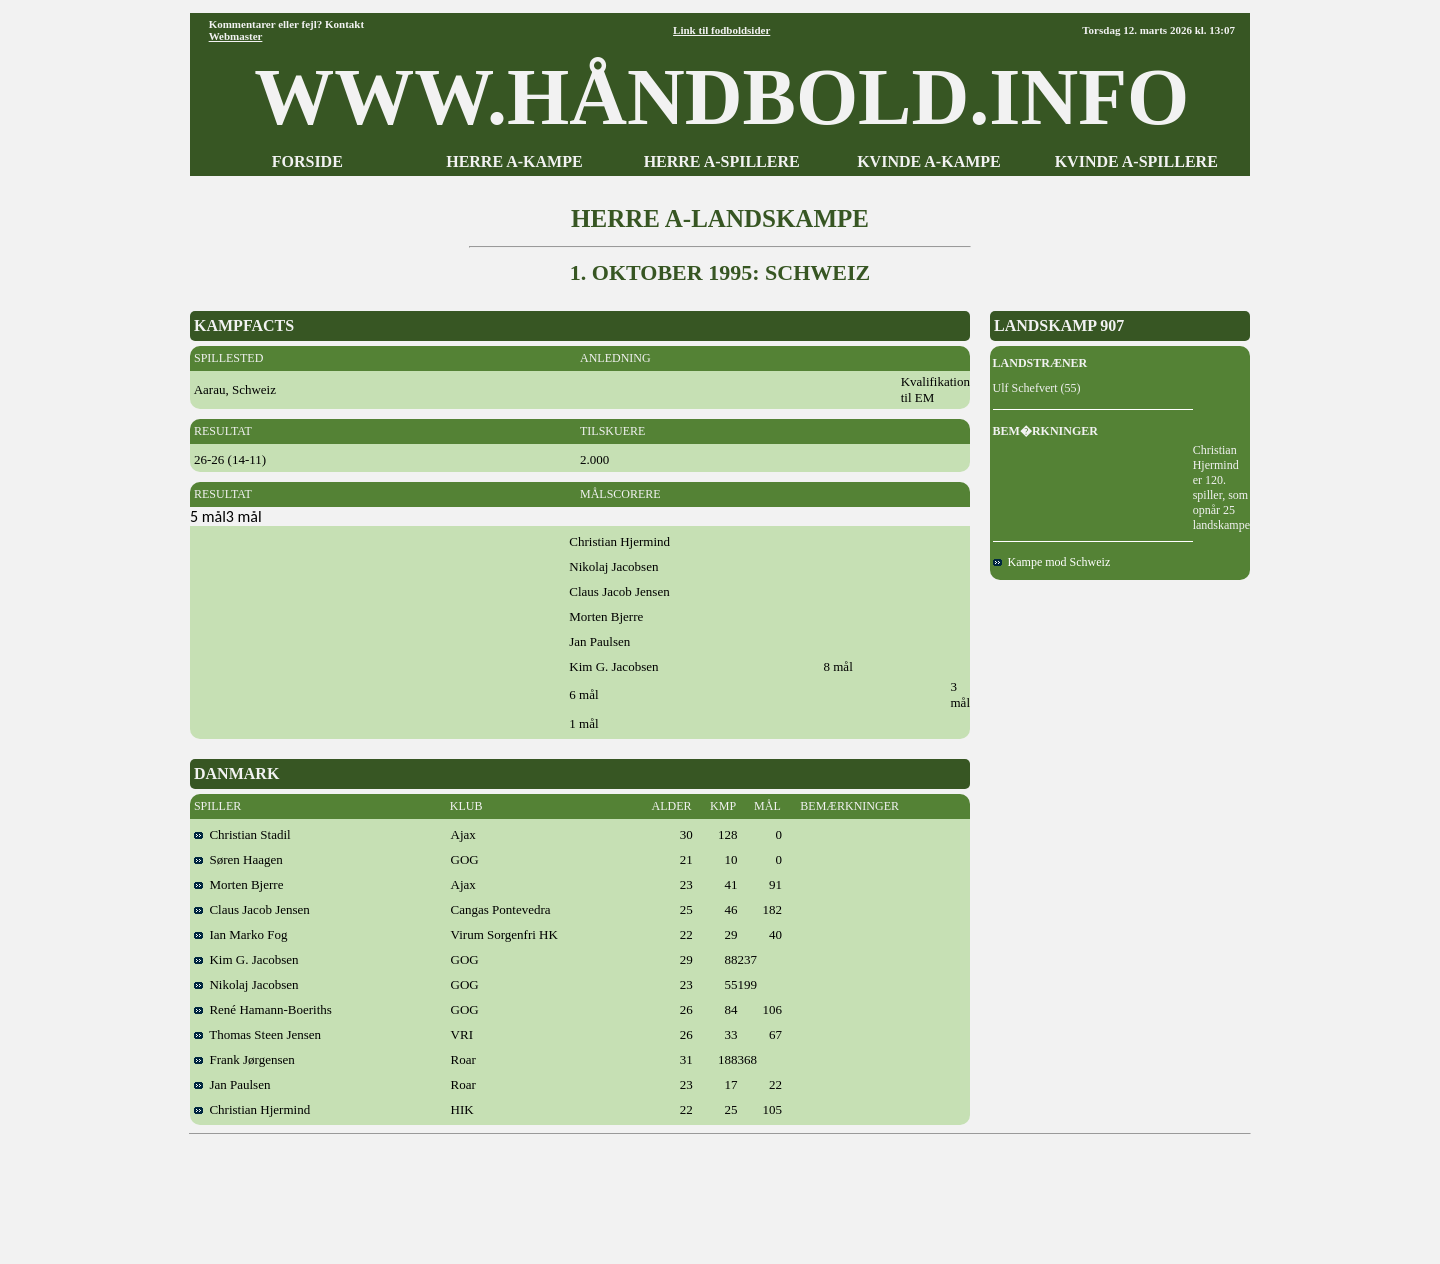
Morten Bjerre (239, 884)
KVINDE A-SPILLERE (1136, 161)
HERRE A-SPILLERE (722, 161)
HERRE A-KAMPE (514, 161)
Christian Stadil (242, 834)
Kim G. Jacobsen (246, 959)
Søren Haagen (238, 859)
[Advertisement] (720, 1192)
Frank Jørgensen (244, 1059)
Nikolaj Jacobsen (246, 984)
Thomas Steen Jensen (257, 1034)
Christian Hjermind (252, 1109)
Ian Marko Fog (241, 934)
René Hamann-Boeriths (263, 1009)
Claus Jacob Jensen (252, 909)
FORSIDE (307, 161)
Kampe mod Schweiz (1052, 562)
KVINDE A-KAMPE (929, 161)
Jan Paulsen (232, 1084)
